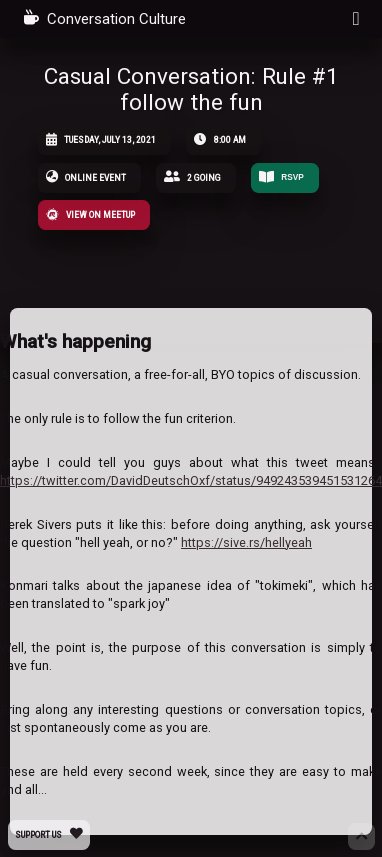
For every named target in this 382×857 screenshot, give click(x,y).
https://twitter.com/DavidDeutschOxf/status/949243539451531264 (191, 480)
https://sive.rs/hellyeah (246, 542)
